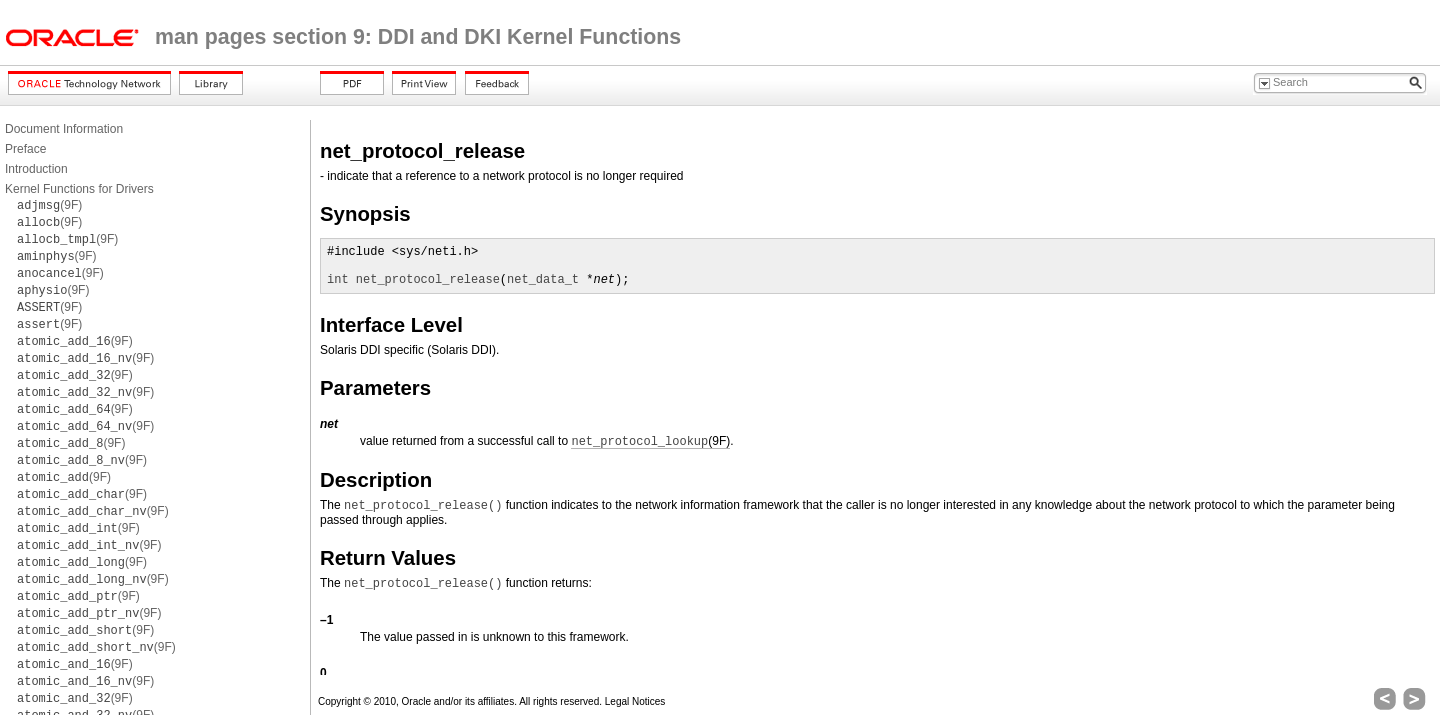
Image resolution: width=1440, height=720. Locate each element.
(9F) (49, 205)
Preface (25, 149)
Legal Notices (635, 701)
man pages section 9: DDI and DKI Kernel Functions (418, 37)
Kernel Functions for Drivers (79, 189)
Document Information (64, 129)
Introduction (36, 169)
